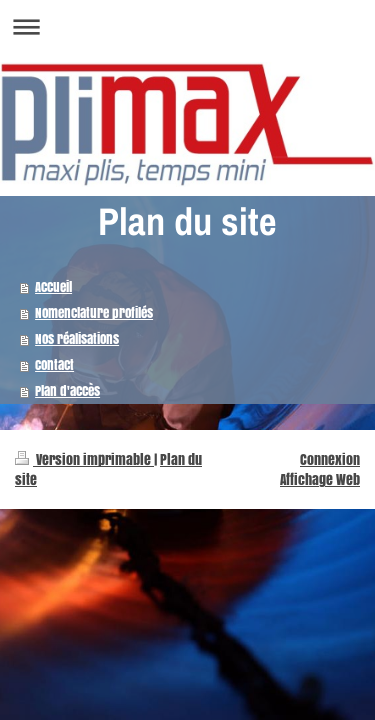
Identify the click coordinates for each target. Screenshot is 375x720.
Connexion (330, 459)
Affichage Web (320, 479)
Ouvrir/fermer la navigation (187, 26)
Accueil (53, 286)
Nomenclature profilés (94, 312)
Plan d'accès (67, 390)
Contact (54, 364)
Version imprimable (84, 459)
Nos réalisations (77, 338)
